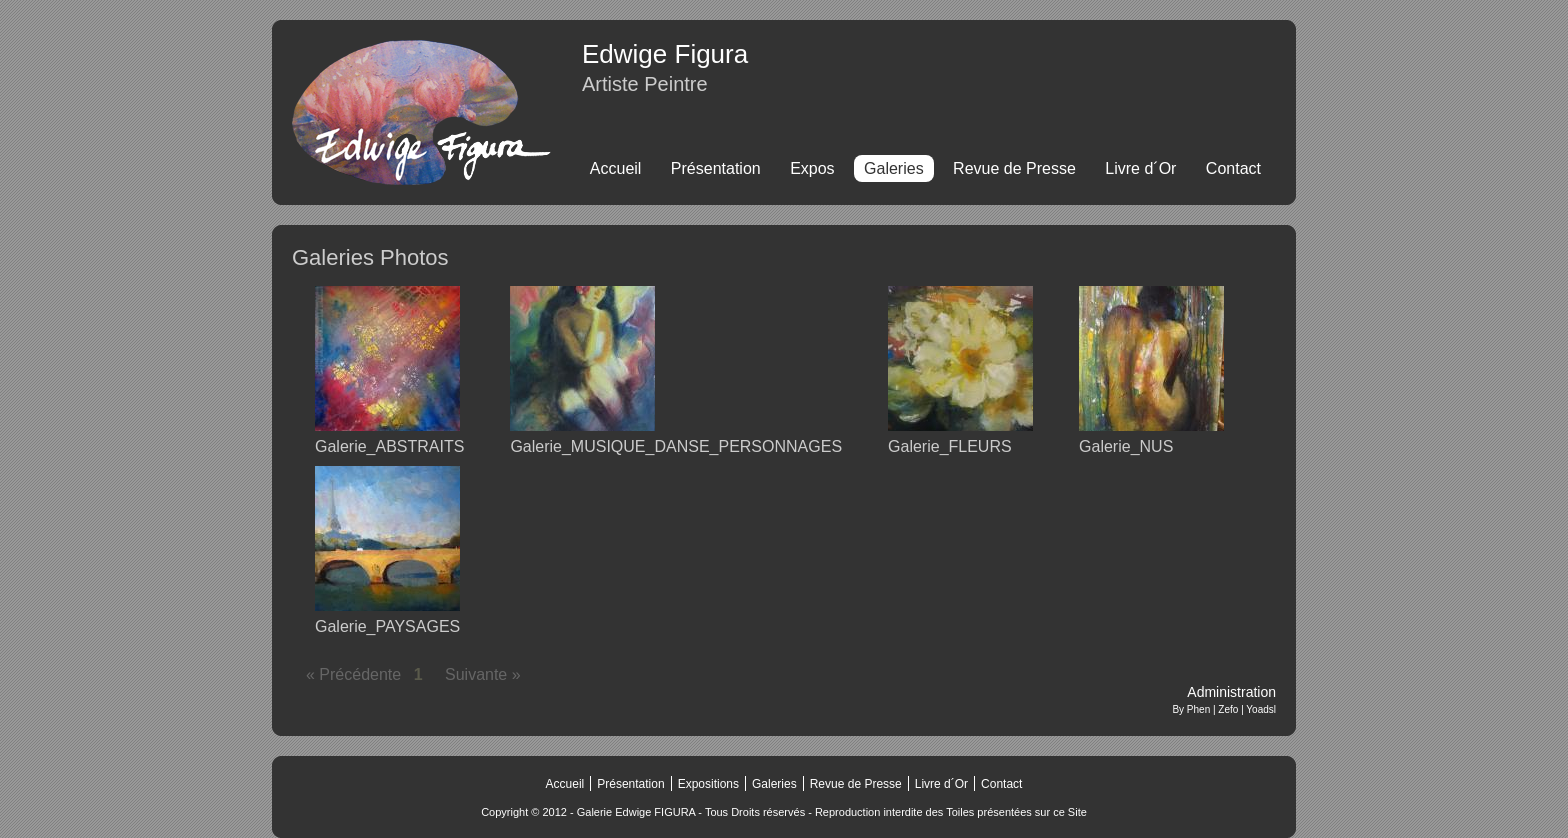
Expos (812, 168)
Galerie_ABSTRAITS (389, 446)
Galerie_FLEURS (950, 446)
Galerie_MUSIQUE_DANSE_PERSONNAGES (676, 446)
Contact (1233, 168)
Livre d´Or (1140, 168)
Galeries (774, 784)
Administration (1231, 692)
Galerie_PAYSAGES (387, 626)
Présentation (716, 168)
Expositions (708, 784)
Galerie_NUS (1126, 446)
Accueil (616, 168)
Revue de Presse (1014, 168)
